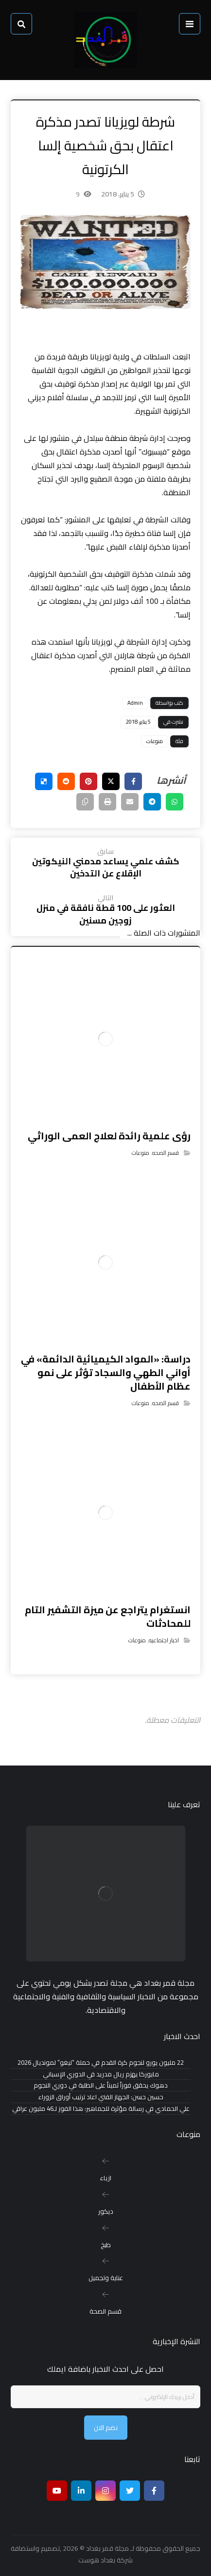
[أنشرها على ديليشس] (44, 781)
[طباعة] (107, 801)
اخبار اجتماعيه (164, 1640)
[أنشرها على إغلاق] (111, 781)
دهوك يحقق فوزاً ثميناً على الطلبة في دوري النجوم (101, 2085)
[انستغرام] (105, 2490)
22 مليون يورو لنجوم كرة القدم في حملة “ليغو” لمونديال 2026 (101, 2062)
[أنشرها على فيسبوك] (133, 781)
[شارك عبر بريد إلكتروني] (130, 801)
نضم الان (106, 2427)
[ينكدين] (81, 2490)
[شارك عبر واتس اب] (174, 801)
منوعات (154, 741)
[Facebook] (154, 2490)
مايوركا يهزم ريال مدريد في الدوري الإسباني (101, 2074)
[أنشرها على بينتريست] (88, 781)
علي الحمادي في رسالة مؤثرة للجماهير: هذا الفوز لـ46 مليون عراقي (101, 2108)
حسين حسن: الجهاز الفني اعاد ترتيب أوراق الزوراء (100, 2097)
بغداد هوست (96, 2560)
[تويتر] (130, 2490)
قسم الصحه (165, 1152)
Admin (135, 703)
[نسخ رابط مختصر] (85, 801)
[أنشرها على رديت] (66, 781)
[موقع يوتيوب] (57, 2490)
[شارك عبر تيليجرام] (152, 801)
